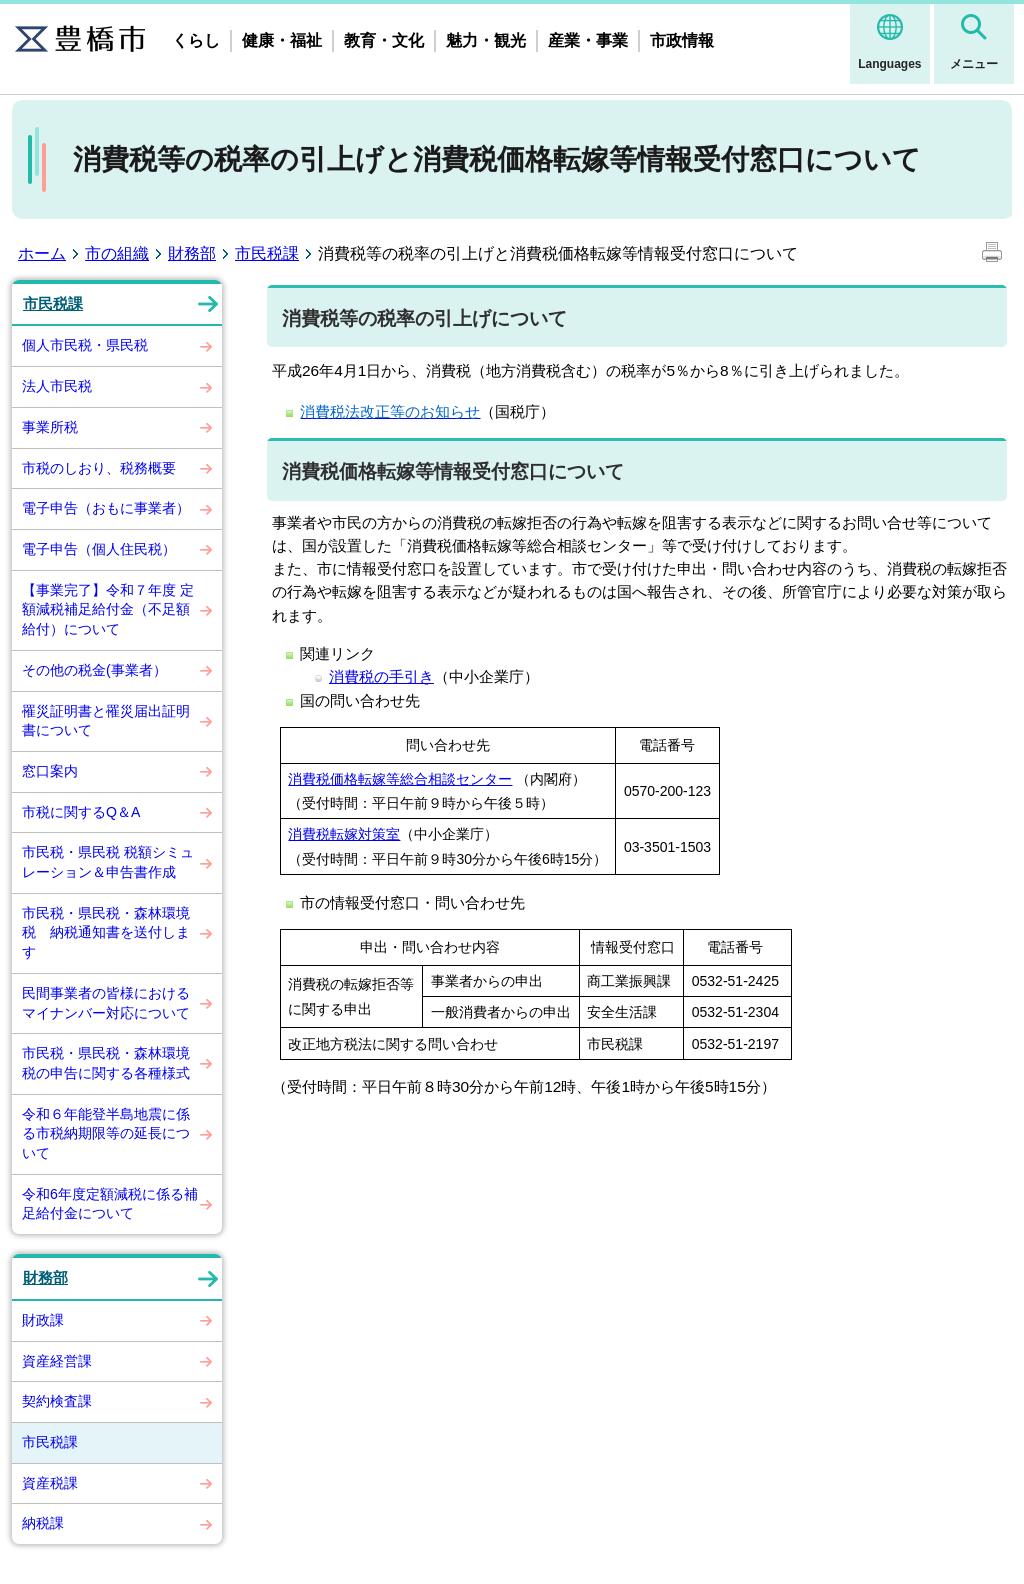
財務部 (192, 253)
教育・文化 (384, 40)
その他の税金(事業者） (94, 670)
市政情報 (682, 40)
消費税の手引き (381, 676)
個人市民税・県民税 (85, 345)
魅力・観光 (486, 40)
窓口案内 (50, 771)
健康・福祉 (282, 40)
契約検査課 (57, 1401)
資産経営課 (57, 1361)
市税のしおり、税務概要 (99, 468)
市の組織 (117, 253)
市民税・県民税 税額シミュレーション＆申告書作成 (108, 862)
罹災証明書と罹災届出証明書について (106, 721)
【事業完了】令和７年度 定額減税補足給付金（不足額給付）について (108, 609)
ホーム (42, 253)
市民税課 (267, 253)
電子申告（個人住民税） (99, 549)
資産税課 (50, 1483)
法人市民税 (57, 386)
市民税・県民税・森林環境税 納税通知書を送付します (106, 932)
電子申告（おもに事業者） (106, 508)
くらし (196, 40)
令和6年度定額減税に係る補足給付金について (110, 1204)
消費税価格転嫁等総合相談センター (400, 779)
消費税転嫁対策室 (344, 834)
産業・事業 (588, 40)
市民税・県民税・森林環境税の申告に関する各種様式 (106, 1063)
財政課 (43, 1320)
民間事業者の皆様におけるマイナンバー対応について (106, 1003)
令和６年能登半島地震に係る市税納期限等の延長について (106, 1133)
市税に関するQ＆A (81, 812)
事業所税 (50, 427)
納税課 (43, 1523)
